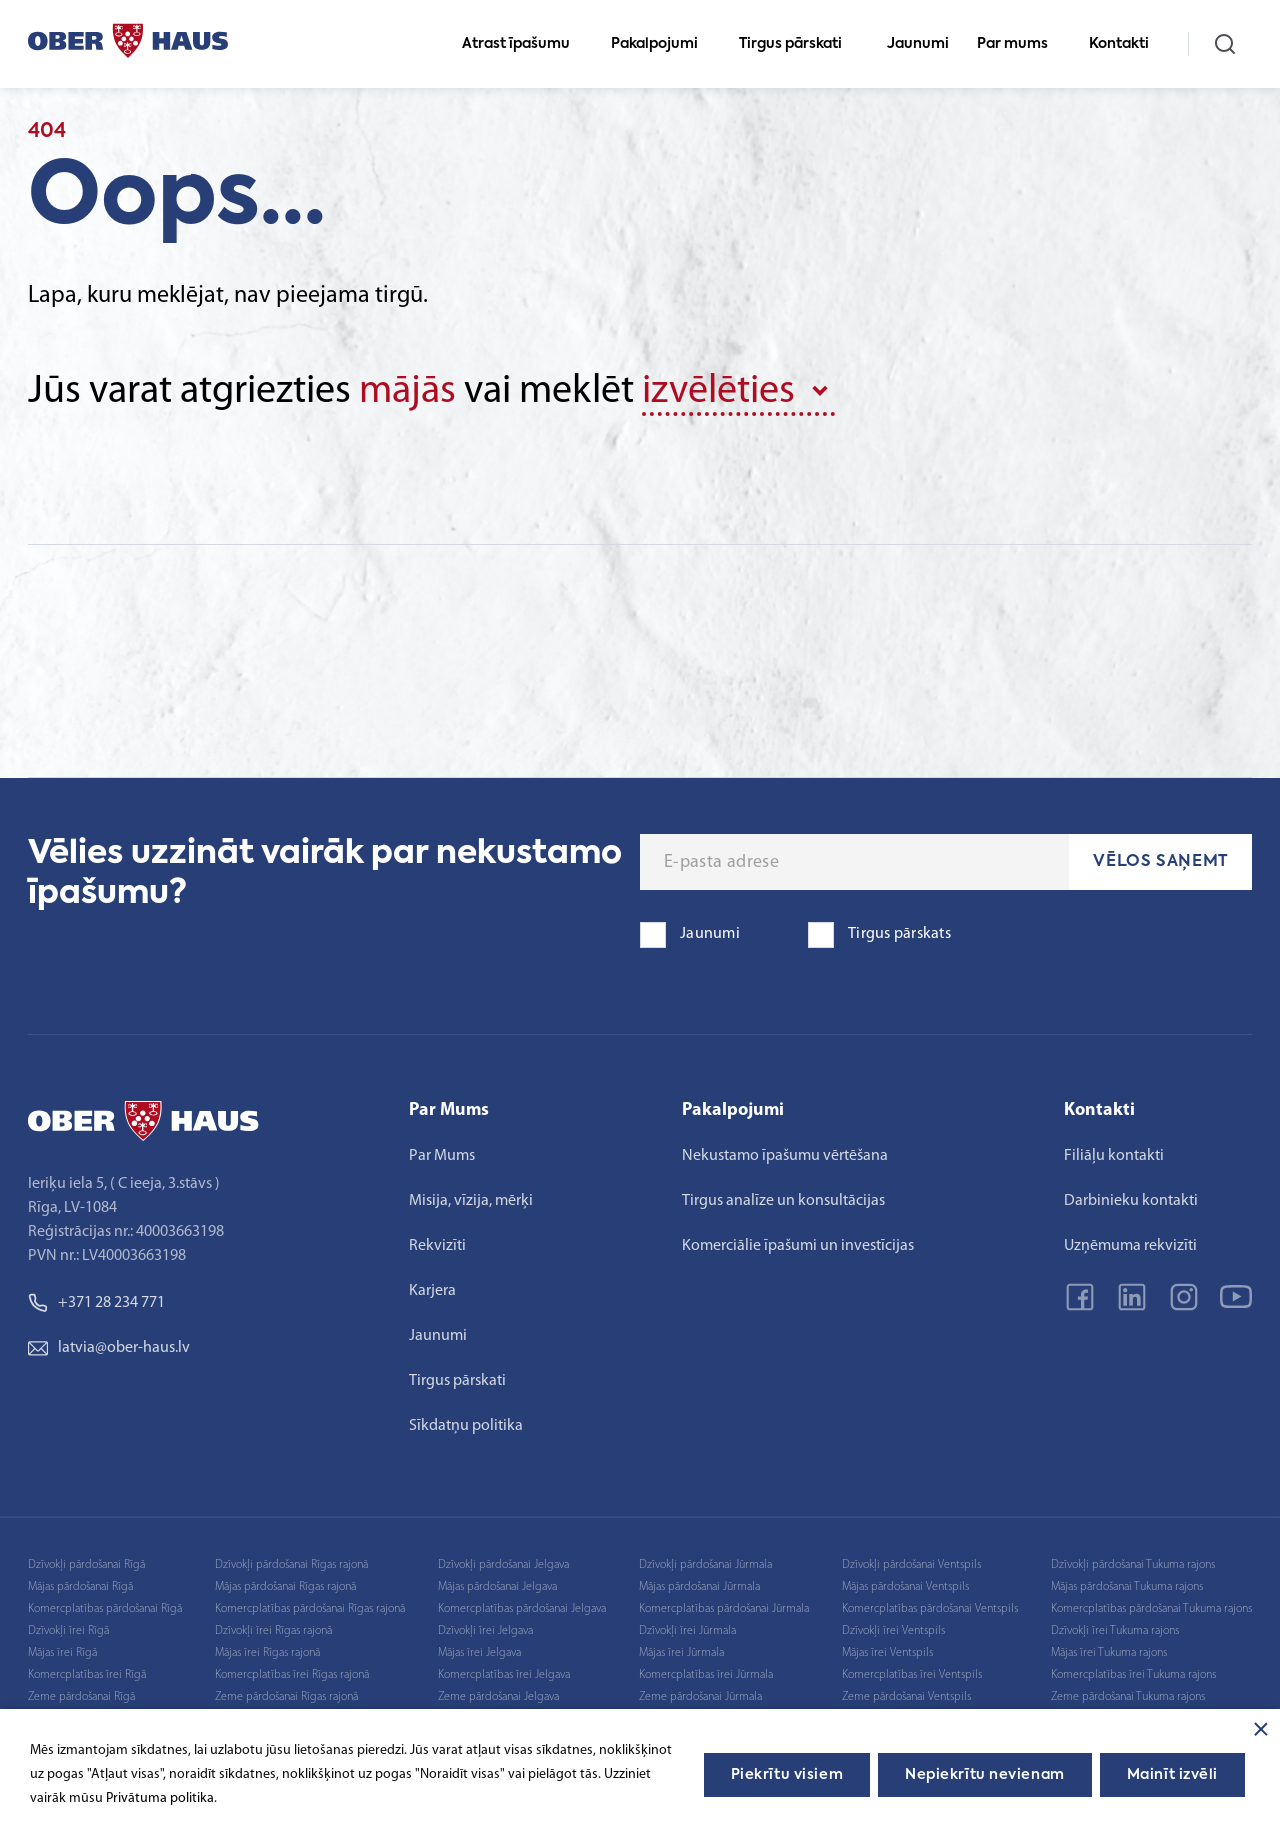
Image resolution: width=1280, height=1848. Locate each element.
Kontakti (1127, 44)
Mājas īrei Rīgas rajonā (267, 1653)
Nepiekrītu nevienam (985, 1775)
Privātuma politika (160, 1798)
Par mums (1021, 44)
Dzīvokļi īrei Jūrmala (687, 1631)
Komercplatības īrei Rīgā (87, 1675)
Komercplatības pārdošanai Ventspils (930, 1609)
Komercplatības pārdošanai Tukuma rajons (1151, 1609)
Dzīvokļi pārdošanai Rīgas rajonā (291, 1565)
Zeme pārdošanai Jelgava (498, 1697)
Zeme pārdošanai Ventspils (906, 1697)
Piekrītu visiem (787, 1775)
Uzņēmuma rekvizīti (1130, 1246)
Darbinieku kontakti (1131, 1201)
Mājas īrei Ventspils (887, 1653)
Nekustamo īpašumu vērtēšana (785, 1156)
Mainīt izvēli (1172, 1775)
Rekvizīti (437, 1246)
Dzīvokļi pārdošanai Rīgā (86, 1565)
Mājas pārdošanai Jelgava (497, 1587)
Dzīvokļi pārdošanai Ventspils (911, 1565)
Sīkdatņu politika (466, 1426)
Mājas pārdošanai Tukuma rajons (1127, 1587)
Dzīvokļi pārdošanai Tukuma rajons (1133, 1565)
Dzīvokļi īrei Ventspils (893, 1631)
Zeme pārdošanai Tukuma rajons (1128, 1697)
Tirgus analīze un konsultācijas (783, 1201)
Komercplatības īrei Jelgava (504, 1675)
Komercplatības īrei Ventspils (912, 1675)
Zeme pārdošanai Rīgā (81, 1697)
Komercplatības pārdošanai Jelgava (522, 1609)
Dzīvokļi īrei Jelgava (485, 1631)
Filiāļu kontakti (1114, 1156)
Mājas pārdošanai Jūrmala (699, 1587)
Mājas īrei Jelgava (479, 1653)
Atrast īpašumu (524, 44)
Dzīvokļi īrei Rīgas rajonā (273, 1631)
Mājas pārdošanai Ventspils (905, 1587)
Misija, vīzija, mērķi (471, 1201)
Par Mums (442, 1156)
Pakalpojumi (663, 44)
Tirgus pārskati (799, 44)
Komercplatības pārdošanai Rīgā (105, 1609)
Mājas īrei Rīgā (62, 1653)
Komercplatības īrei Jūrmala (706, 1675)
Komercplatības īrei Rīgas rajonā (292, 1675)
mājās (407, 392)
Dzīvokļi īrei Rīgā (68, 1631)
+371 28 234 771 (96, 1303)
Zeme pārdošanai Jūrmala (700, 1697)
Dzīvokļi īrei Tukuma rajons (1115, 1631)
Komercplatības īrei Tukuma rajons (1133, 1675)
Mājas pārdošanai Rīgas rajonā (285, 1587)
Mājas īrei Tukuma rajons (1109, 1653)
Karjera (432, 1291)
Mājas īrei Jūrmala (681, 1653)
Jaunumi (918, 44)
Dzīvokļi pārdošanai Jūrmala (705, 1565)
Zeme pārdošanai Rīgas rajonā (286, 1697)
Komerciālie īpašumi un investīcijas (798, 1246)
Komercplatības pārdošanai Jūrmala (724, 1609)
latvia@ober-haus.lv (109, 1348)
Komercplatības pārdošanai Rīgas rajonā (310, 1609)
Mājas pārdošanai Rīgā (80, 1587)
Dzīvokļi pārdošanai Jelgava (503, 1565)
